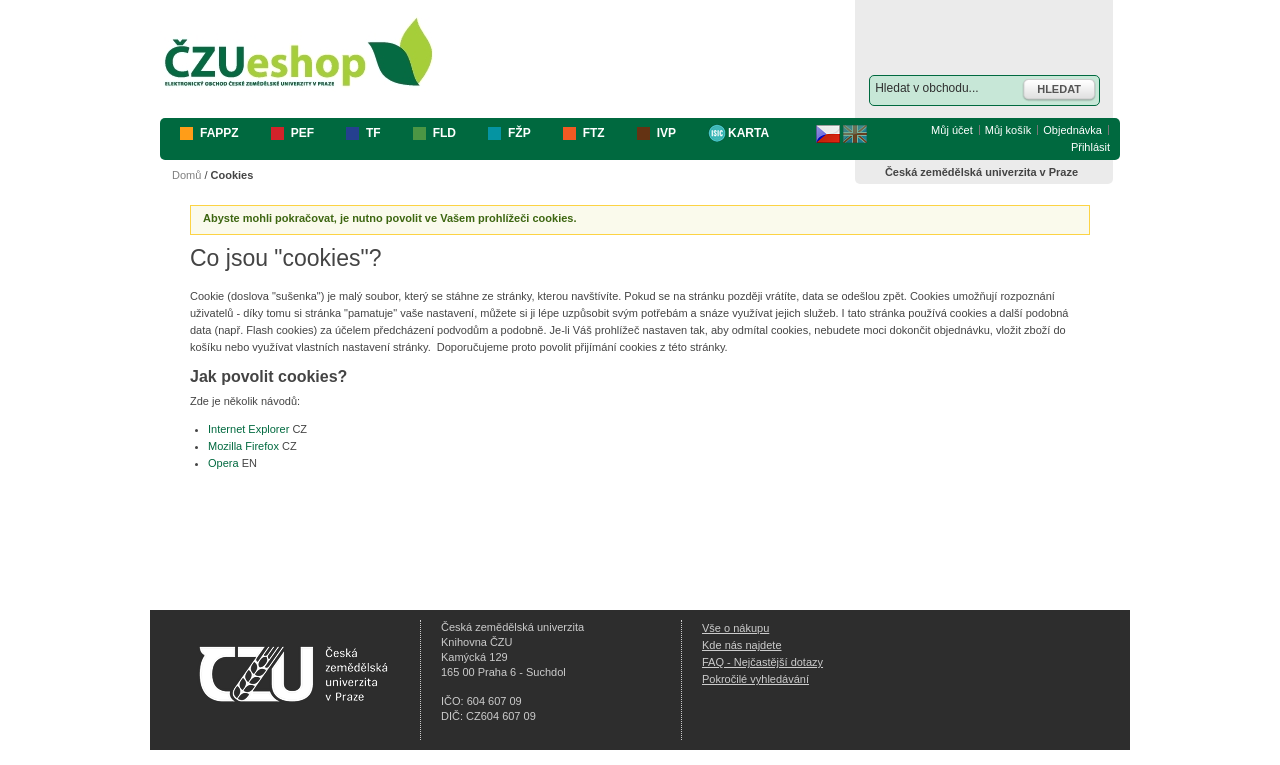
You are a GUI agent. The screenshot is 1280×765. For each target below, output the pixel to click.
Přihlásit (1090, 147)
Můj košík (1008, 130)
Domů (186, 175)
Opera (223, 463)
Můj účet (952, 130)
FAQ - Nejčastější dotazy (762, 662)
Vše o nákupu (735, 628)
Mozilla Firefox (243, 446)
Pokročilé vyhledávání (755, 679)
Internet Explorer (248, 429)
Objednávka (1072, 130)
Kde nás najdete (742, 645)
